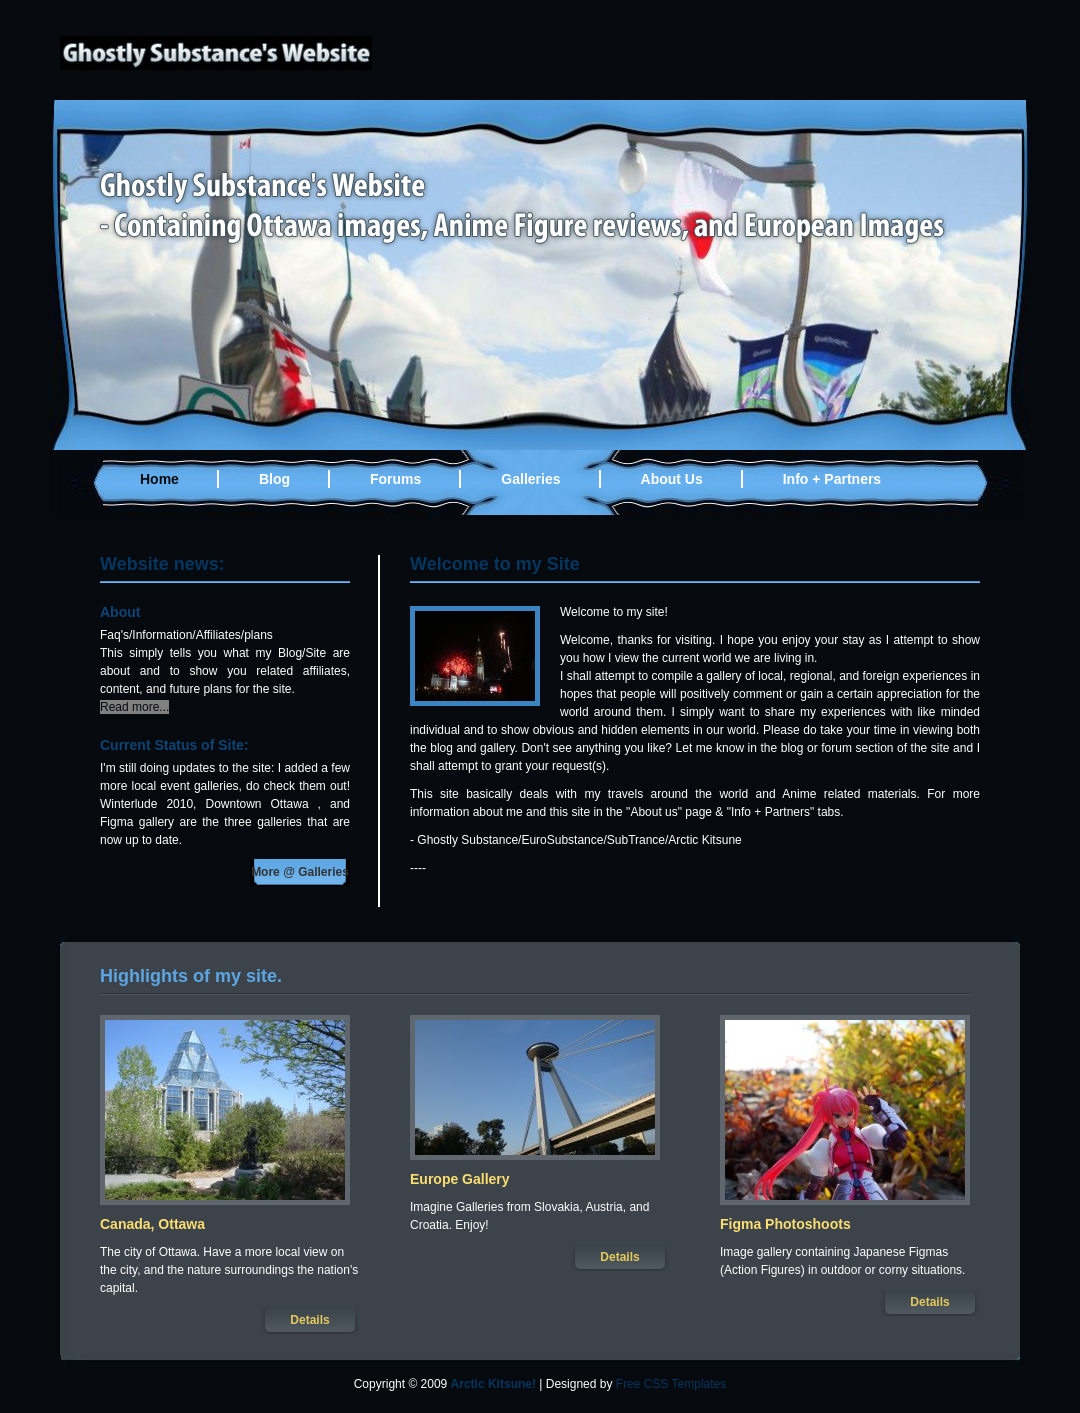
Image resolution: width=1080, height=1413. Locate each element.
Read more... (134, 707)
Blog (274, 479)
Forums (395, 479)
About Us (672, 479)
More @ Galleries (300, 872)
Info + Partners (832, 479)
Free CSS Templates (671, 1384)
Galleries (530, 479)
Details (309, 1320)
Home (159, 479)
